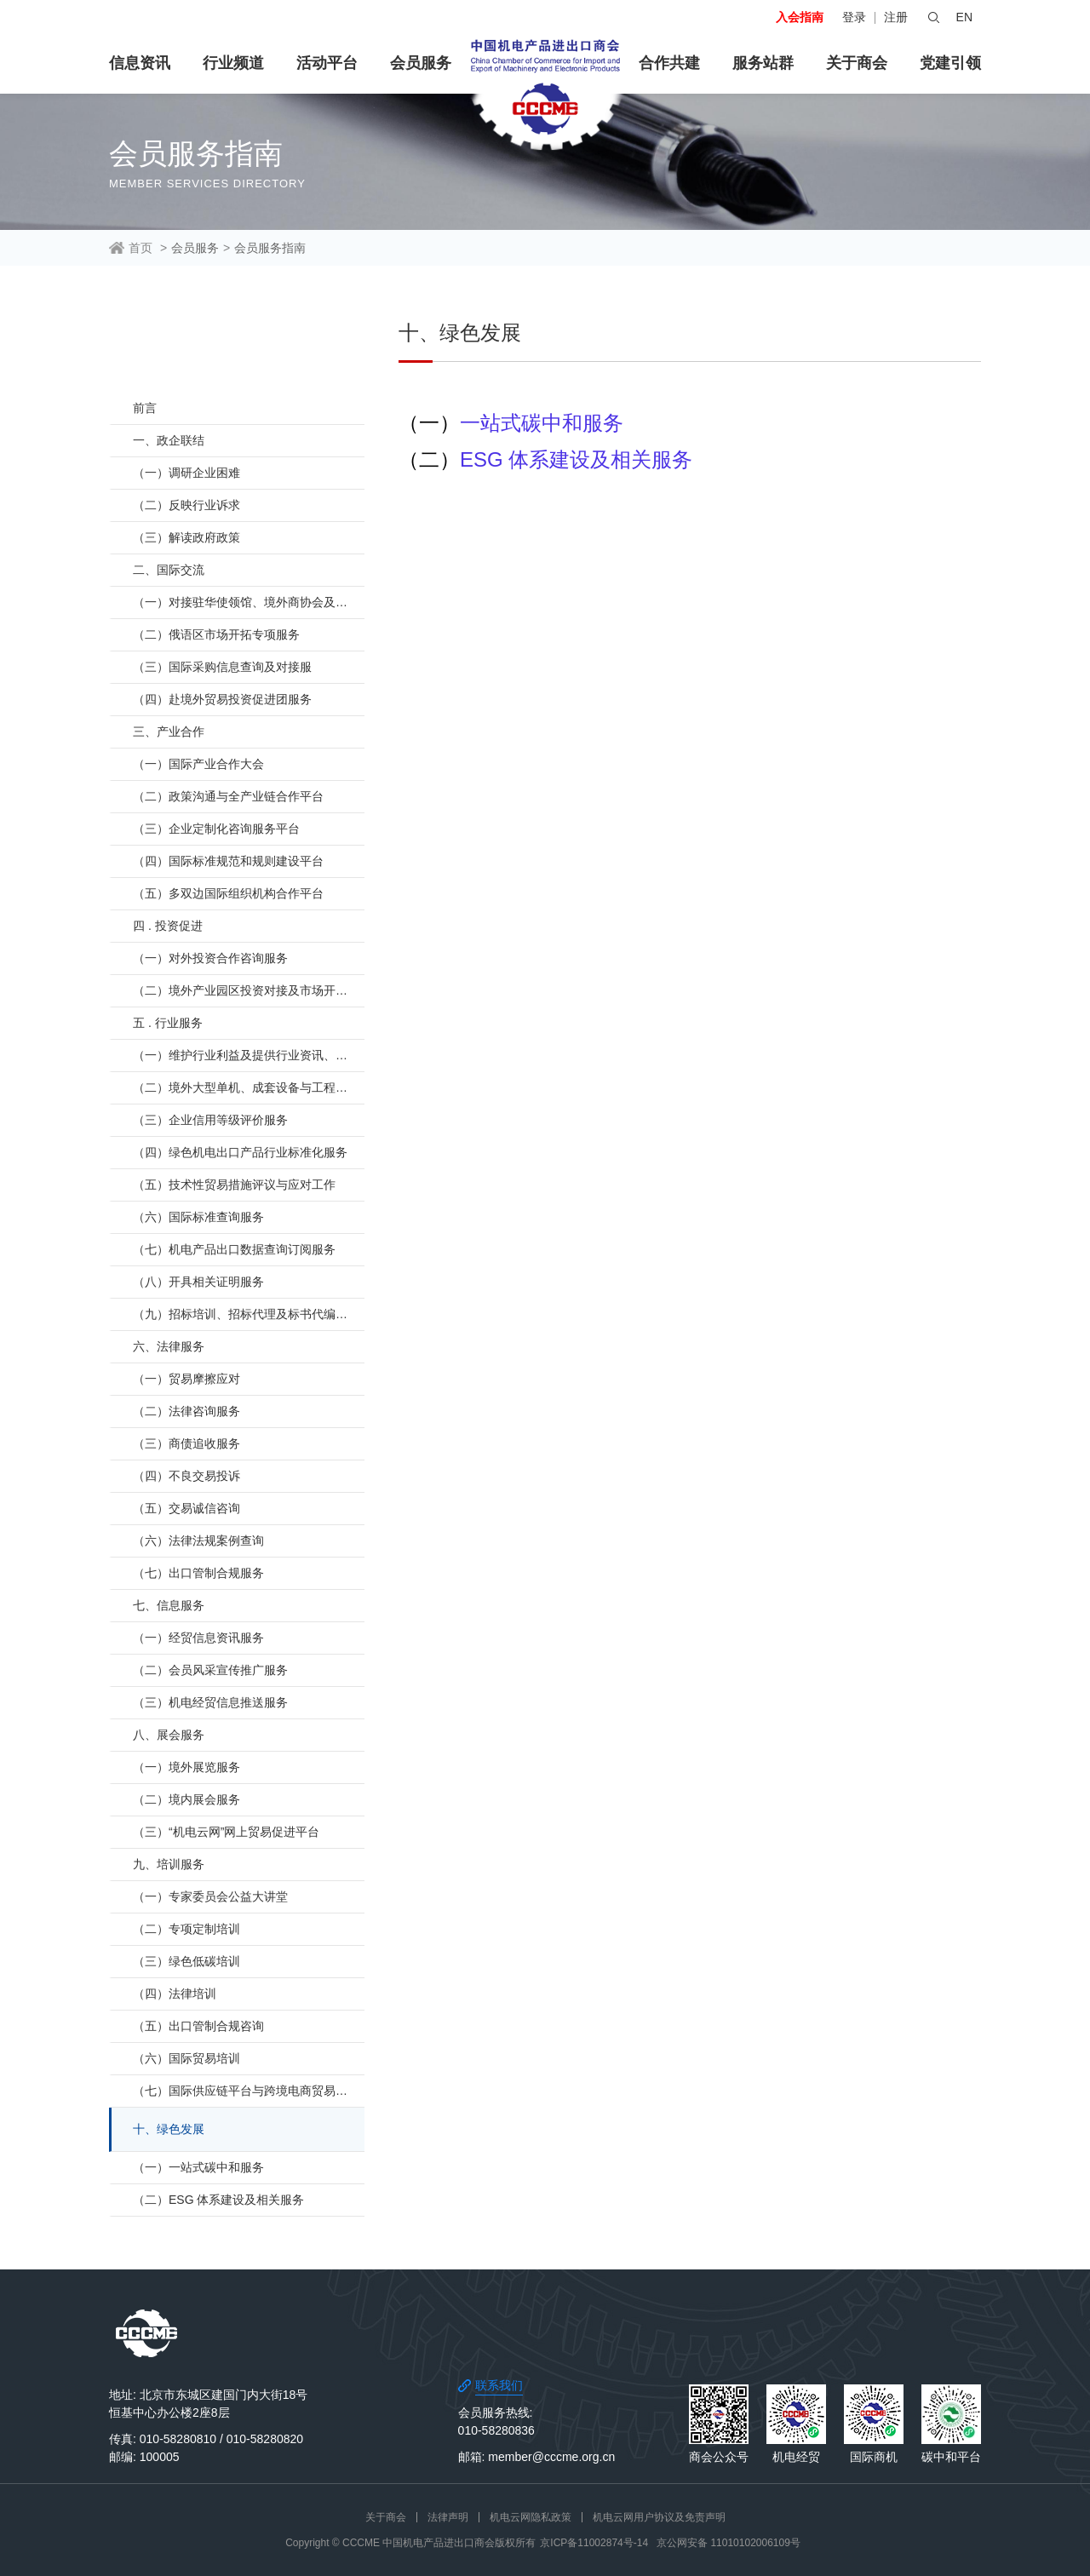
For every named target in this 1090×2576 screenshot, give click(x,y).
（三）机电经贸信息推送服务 (210, 1702)
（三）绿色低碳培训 (186, 1961)
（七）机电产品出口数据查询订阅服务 (234, 1249)
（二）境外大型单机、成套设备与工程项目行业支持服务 (248, 1087)
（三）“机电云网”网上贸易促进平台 (226, 1832)
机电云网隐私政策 (530, 2517)
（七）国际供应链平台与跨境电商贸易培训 (246, 2090)
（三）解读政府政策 (186, 537)
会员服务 (420, 63)
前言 (145, 408)
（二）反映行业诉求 (186, 505)
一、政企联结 (168, 440)
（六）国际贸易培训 (186, 2058)
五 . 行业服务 (168, 1023)
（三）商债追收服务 (186, 1443)
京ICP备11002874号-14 (594, 2543)
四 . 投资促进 (168, 925)
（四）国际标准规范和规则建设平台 (228, 861)
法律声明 (447, 2517)
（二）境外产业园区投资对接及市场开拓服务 (248, 990)
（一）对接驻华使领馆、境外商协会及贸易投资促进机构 (248, 602)
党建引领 (950, 63)
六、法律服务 (168, 1346)
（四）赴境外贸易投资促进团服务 (222, 699)
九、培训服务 (168, 1864)
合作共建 (669, 63)
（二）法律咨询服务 (186, 1411)
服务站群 (763, 63)
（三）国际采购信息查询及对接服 (222, 667)
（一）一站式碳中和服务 (198, 2167)
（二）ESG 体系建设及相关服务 (218, 2199)
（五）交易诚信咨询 (186, 1508)
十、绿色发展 (168, 2129)
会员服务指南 (270, 248)
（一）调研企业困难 (186, 472)
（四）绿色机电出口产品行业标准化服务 (240, 1152)
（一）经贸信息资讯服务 (198, 1637)
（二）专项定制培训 (186, 1929)
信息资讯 (139, 63)
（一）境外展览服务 (186, 1767)
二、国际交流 (168, 570)
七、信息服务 (168, 1605)
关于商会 (856, 63)
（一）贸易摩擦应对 (186, 1379)
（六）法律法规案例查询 (198, 1540)
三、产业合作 (168, 731)
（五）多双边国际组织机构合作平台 (228, 893)
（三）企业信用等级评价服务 (210, 1120)
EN (964, 17)
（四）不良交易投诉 (186, 1476)
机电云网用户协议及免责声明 (659, 2517)
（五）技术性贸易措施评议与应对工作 (234, 1184)
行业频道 (233, 63)
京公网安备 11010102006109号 (728, 2543)
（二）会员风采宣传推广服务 (210, 1670)
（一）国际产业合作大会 (198, 764)
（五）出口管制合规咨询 (198, 2026)
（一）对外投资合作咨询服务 (210, 958)
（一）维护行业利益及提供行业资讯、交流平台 (248, 1055)
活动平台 (327, 63)
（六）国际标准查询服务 (198, 1217)
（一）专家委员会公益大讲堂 (210, 1896)
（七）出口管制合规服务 (198, 1573)
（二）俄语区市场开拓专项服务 (216, 634)
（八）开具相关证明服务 (198, 1281)
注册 (896, 17)
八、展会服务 (168, 1734)
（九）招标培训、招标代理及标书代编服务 (246, 1314)
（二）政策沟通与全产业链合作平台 (228, 796)
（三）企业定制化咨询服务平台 (216, 828)
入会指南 (799, 17)
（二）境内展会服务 (186, 1799)
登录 (854, 17)
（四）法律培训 (174, 1993)
